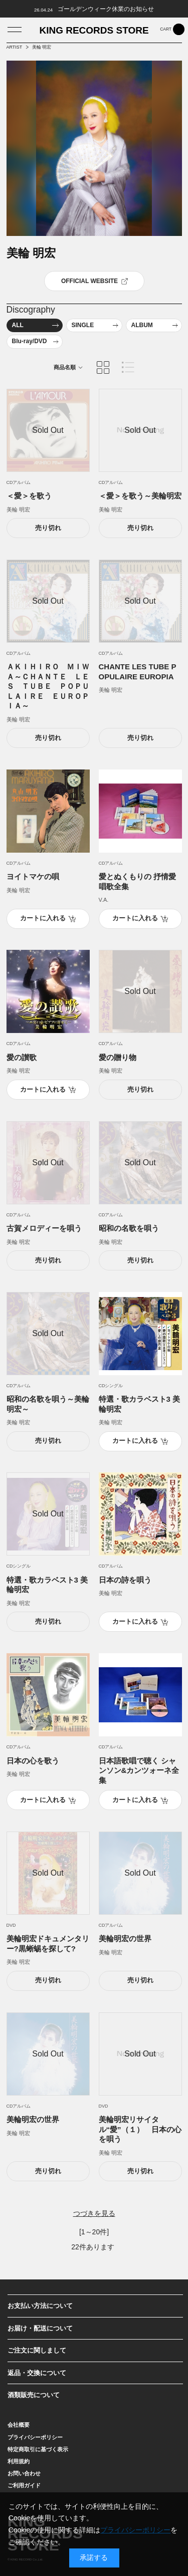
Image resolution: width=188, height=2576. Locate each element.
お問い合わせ (24, 2473)
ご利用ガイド (24, 2485)
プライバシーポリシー (35, 2437)
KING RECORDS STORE (93, 31)
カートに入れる (43, 918)
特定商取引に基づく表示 (38, 2449)
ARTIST (15, 47)
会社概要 (19, 2425)
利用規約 (19, 2461)
